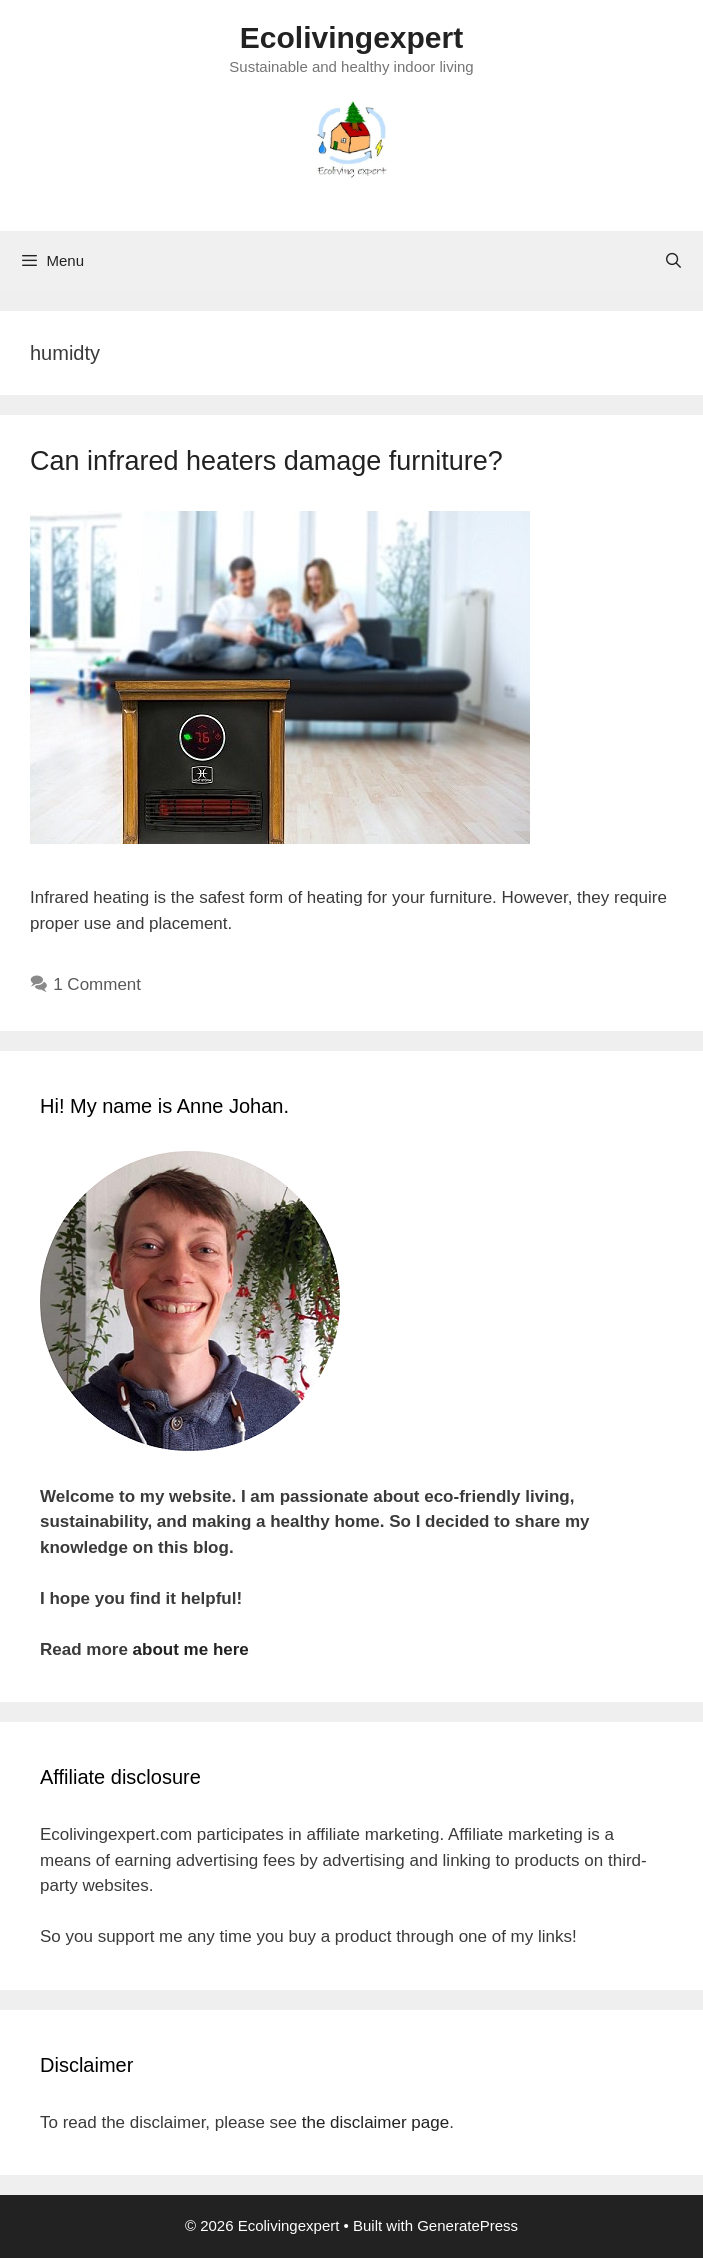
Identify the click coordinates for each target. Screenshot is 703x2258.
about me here (191, 1649)
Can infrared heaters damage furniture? (266, 461)
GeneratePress (467, 2225)
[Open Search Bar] (673, 261)
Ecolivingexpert (351, 37)
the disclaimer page (375, 2122)
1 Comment (97, 984)
